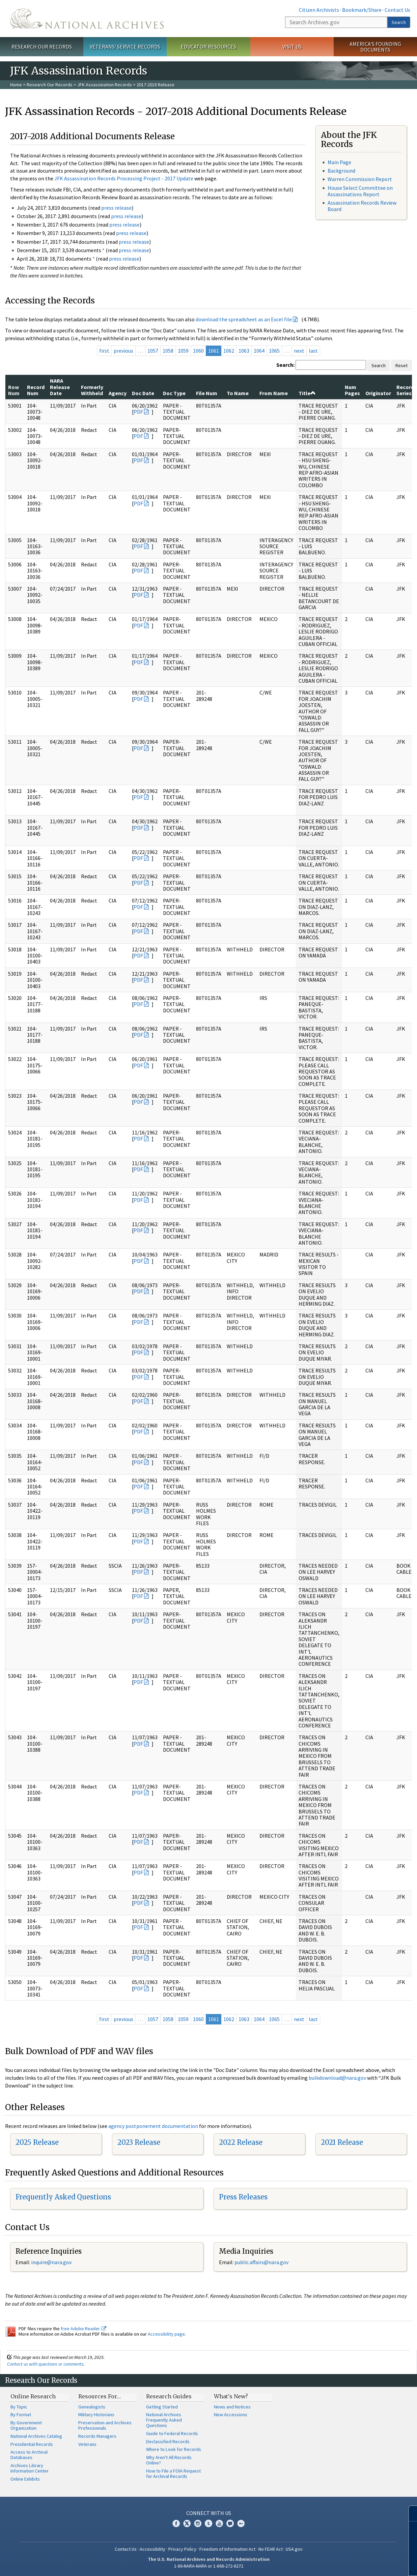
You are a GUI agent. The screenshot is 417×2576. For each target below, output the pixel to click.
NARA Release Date (60, 386)
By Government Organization (26, 2425)
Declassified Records (168, 2441)
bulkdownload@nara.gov (337, 2077)
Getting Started (162, 2407)
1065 (274, 350)
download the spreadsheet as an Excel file (244, 319)
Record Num (36, 390)
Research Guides (169, 2396)
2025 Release (37, 2142)
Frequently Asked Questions (63, 2197)
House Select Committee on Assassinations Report (360, 191)
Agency (118, 393)
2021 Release (342, 2142)
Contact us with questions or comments (45, 2364)
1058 (168, 350)
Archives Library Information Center (29, 2468)
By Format (20, 2414)
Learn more (357, 2564)
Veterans (87, 2444)
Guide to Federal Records (172, 2433)
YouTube (219, 2523)
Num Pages (352, 390)
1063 (244, 350)
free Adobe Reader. (83, 2329)
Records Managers (97, 2436)
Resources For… (99, 2396)
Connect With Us (208, 2513)
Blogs (230, 2523)
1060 (198, 350)
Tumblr (208, 2523)
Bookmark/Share (362, 9)
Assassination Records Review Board (362, 205)
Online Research (33, 2396)
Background (341, 170)
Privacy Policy (182, 2549)
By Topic (18, 2407)
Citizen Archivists (319, 9)
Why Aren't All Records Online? (169, 2460)
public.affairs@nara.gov (261, 2262)
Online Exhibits (25, 2479)
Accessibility (152, 2549)
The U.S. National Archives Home (87, 18)
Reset (401, 365)
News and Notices (232, 2407)
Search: (285, 364)
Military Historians (96, 2414)
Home (16, 85)
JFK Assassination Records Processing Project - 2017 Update (123, 178)
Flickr (241, 2523)
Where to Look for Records (173, 2449)
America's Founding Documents (375, 46)
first (104, 350)
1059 (183, 350)
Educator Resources (208, 46)
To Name (238, 393)
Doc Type (174, 393)
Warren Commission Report (360, 179)
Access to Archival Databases (29, 2454)
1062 (228, 350)
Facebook (176, 2523)
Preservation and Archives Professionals (105, 2425)
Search (399, 22)
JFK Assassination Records (104, 85)
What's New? (231, 2396)
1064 (259, 350)
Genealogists (91, 2407)
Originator (378, 393)
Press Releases (243, 2197)
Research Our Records (41, 46)
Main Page (339, 162)
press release (116, 207)
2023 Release (138, 2142)
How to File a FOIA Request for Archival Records (173, 2473)
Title (307, 393)
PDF (138, 411)
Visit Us (292, 46)
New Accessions (230, 2414)
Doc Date (143, 393)
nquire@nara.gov (52, 2262)
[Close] (409, 2513)
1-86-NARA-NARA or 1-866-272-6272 (208, 2566)
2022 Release (240, 2142)
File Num (206, 393)
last (313, 350)
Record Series (405, 390)
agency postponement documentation (153, 2126)
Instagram (198, 2523)
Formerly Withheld (92, 390)
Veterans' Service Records (125, 46)
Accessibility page (166, 2334)
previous (123, 350)
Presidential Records (31, 2444)
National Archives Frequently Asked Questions (164, 2419)
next (299, 350)
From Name (273, 393)
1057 (152, 350)
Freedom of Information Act (227, 2549)
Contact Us (397, 9)
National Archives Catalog (36, 2436)
